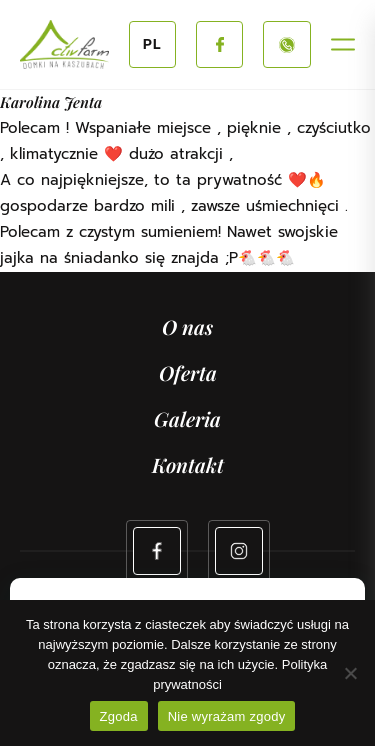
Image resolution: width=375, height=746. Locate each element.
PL (152, 44)
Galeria (187, 418)
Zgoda (119, 716)
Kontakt (188, 464)
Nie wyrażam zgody (227, 716)
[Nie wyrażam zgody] (350, 673)
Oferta (188, 372)
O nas (187, 326)
